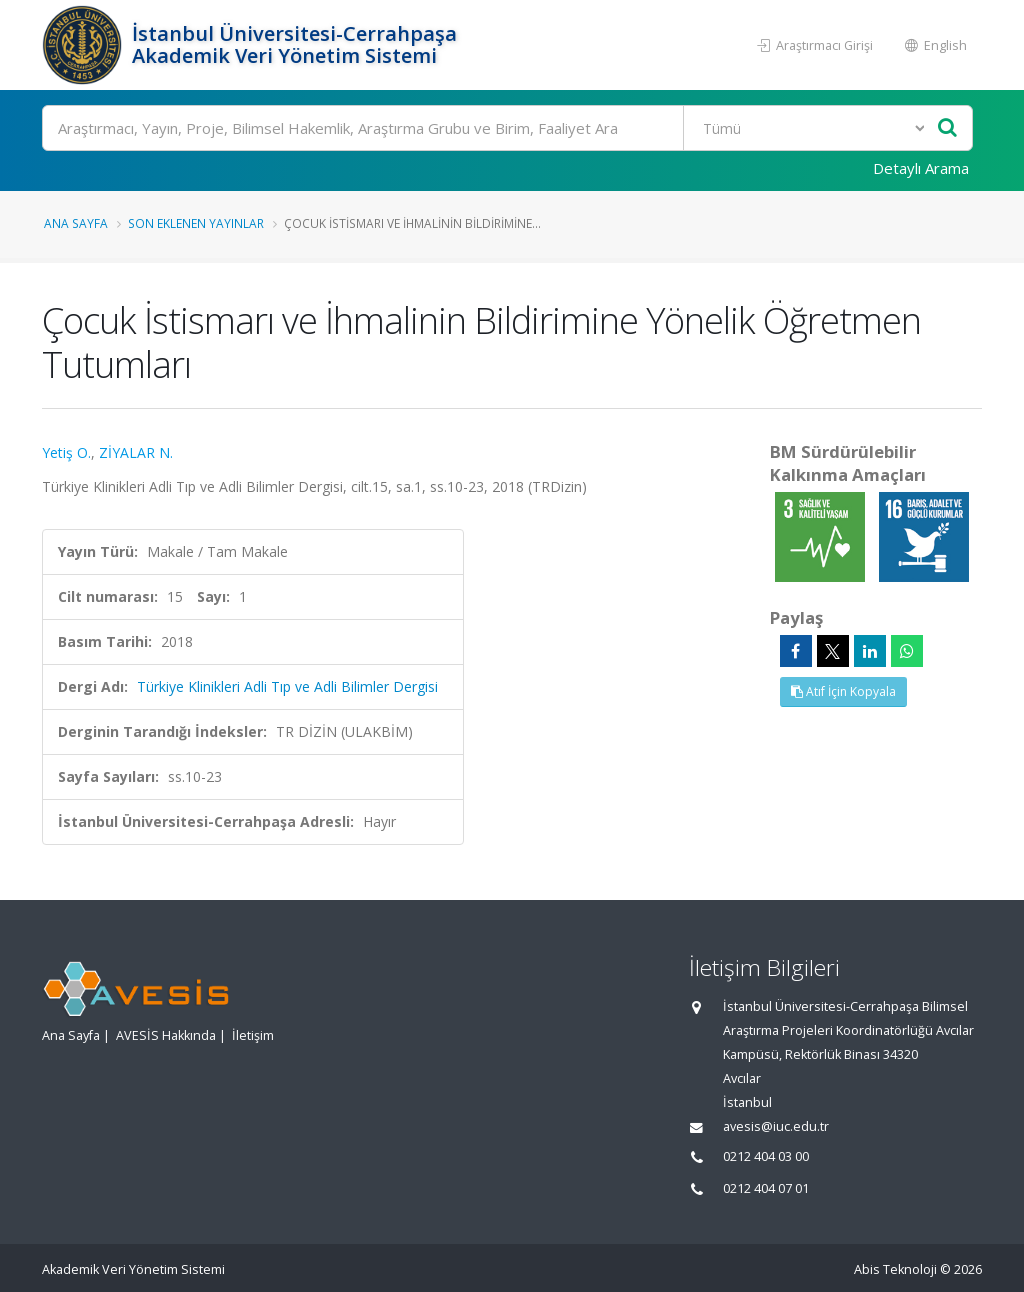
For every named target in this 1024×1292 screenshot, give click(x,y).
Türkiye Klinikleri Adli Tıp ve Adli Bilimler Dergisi (287, 686)
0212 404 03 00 (766, 1156)
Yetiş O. (66, 452)
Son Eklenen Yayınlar (196, 223)
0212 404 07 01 (766, 1188)
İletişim (253, 1035)
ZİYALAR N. (136, 452)
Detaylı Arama (921, 168)
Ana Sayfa (76, 223)
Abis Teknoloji (895, 1269)
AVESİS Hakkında (166, 1035)
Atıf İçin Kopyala (843, 691)
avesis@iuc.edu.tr (776, 1126)
